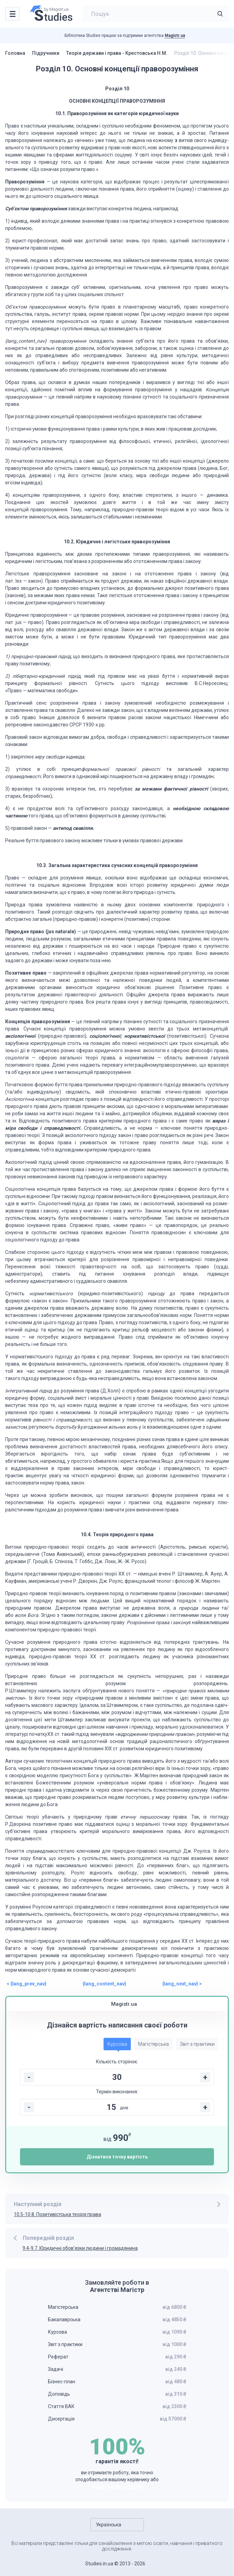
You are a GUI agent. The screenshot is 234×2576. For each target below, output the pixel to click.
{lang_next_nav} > (182, 1983)
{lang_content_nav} (104, 1983)
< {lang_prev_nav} (27, 1983)
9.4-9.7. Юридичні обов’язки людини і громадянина (80, 2248)
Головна (15, 53)
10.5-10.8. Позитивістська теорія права (57, 2214)
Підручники (45, 53)
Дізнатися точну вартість (117, 2157)
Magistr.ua (175, 35)
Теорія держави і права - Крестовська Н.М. (116, 53)
